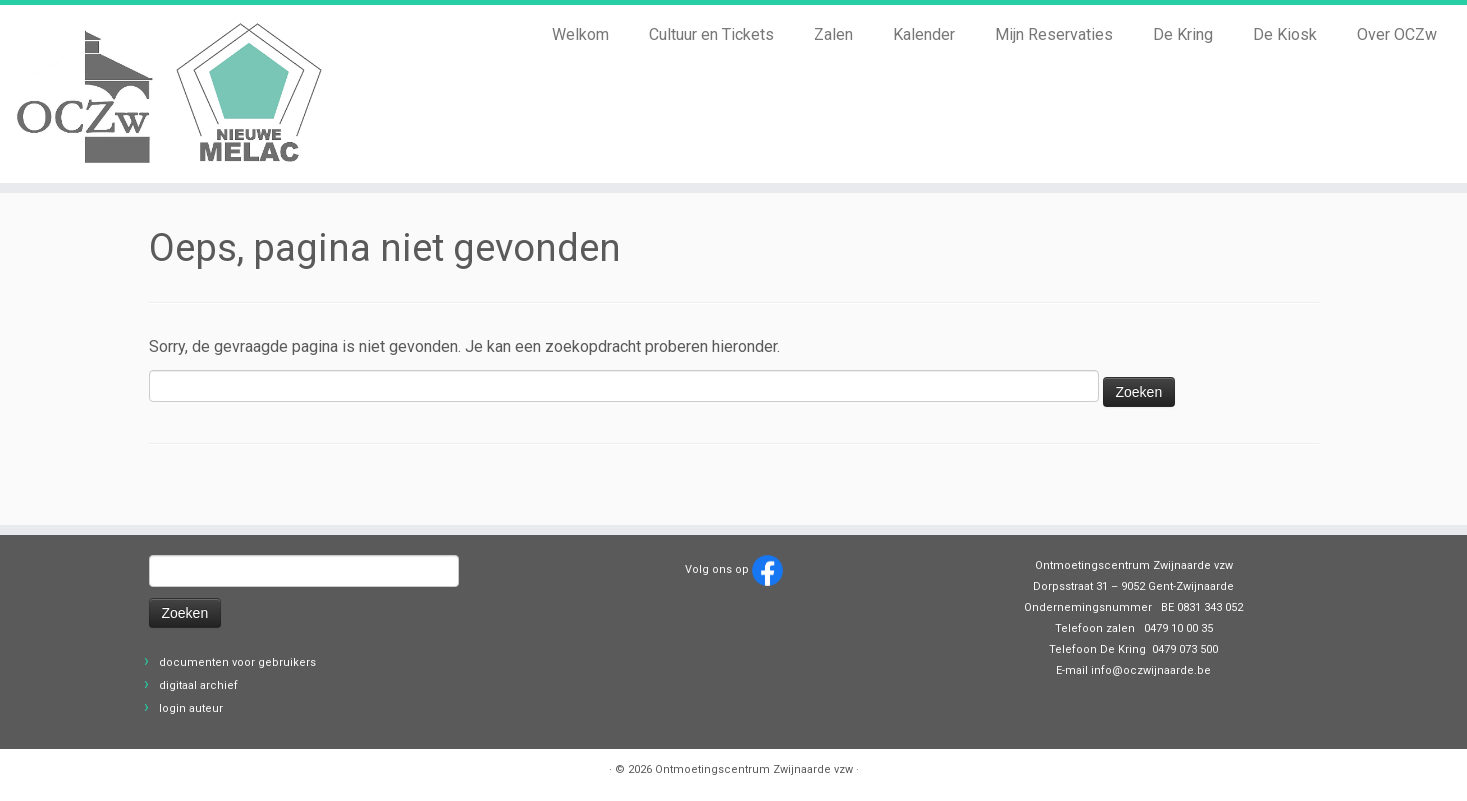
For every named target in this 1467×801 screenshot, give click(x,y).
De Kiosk (1285, 34)
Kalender (924, 34)
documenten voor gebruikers (237, 662)
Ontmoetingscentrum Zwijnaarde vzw (754, 769)
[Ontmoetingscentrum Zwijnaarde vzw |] (169, 94)
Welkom (580, 34)
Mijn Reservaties (1054, 34)
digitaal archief (198, 685)
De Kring (1183, 34)
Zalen (833, 34)
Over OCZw (1397, 34)
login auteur (191, 708)
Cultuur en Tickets (711, 34)
